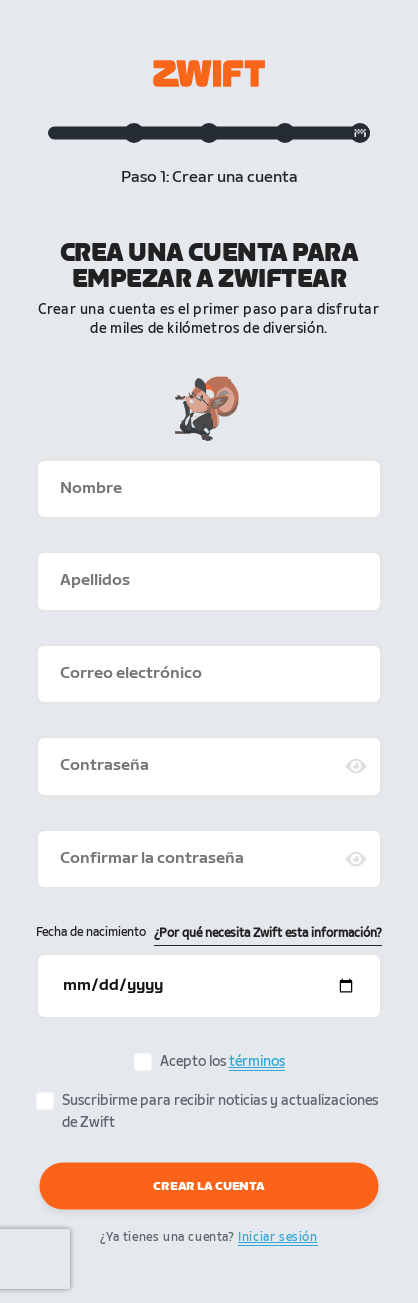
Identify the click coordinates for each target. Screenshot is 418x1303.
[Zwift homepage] (209, 73)
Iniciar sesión (277, 1237)
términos (257, 1061)
